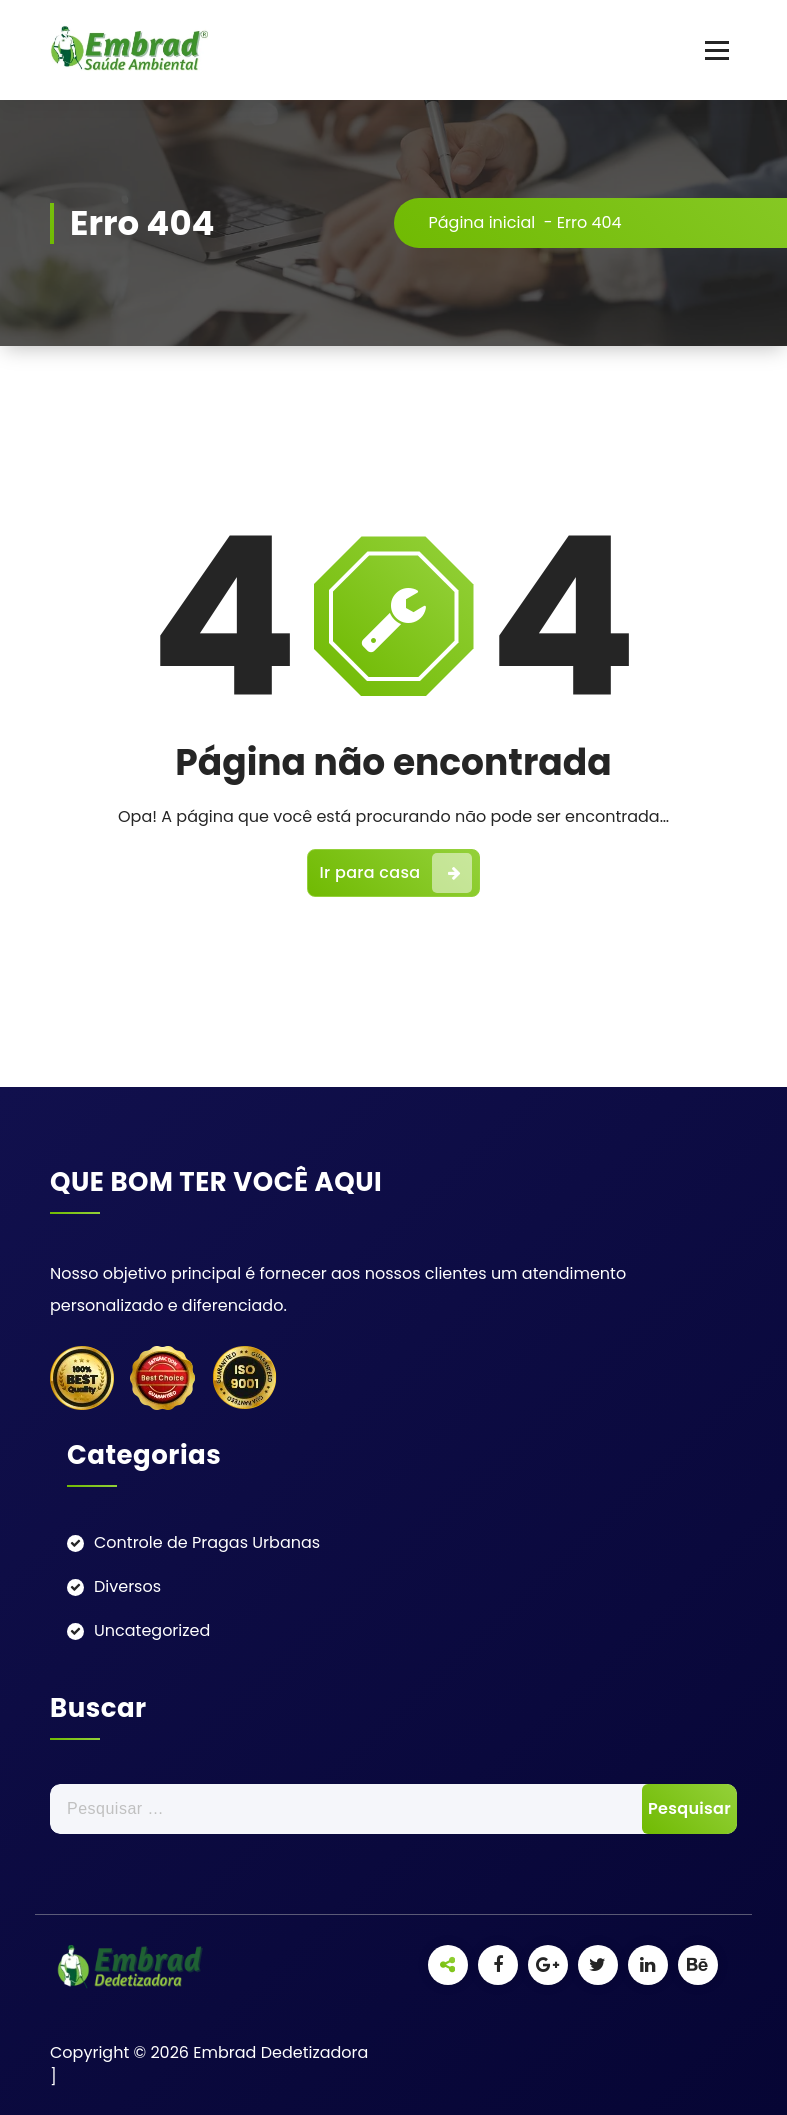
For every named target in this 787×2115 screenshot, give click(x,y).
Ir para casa (396, 873)
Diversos (127, 1586)
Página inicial (482, 222)
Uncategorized (152, 1630)
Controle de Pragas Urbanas (207, 1542)
